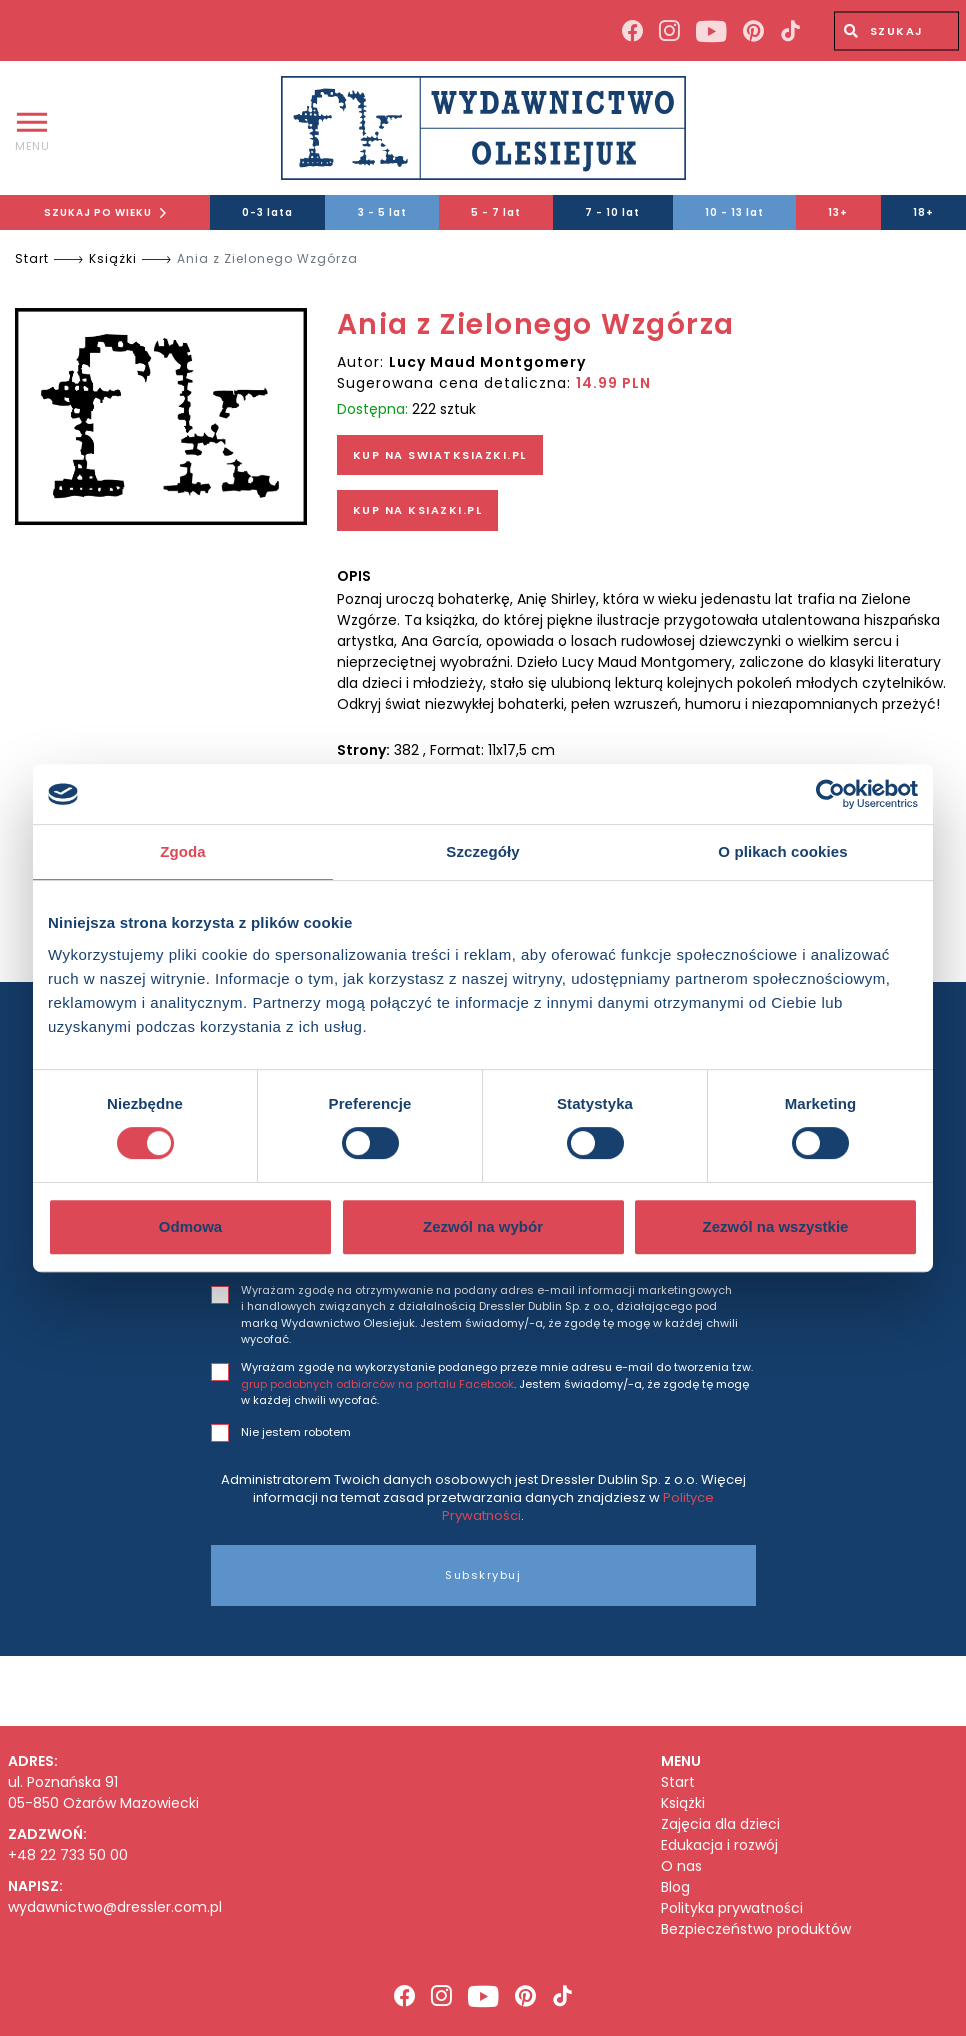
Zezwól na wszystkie (776, 1226)
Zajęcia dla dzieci (720, 1824)
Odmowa (190, 1226)
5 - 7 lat (496, 212)
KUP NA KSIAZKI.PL (418, 510)
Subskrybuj (483, 1575)
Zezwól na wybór (483, 1226)
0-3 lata (267, 212)
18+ (923, 212)
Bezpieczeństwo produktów (756, 1929)
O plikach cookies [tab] (782, 851)
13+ (838, 212)
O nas (681, 1866)
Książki (113, 258)
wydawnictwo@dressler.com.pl (115, 1907)
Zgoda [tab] (183, 851)
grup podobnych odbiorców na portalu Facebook (377, 1384)
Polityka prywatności (732, 1908)
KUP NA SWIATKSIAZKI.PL (440, 455)
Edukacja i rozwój (719, 1845)
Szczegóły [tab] (482, 851)
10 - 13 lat (734, 212)
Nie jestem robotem (296, 1432)
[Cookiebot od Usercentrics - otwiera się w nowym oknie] (830, 794)
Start (32, 258)
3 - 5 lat (382, 212)
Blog (675, 1887)
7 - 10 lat (612, 212)
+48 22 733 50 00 (68, 1855)
